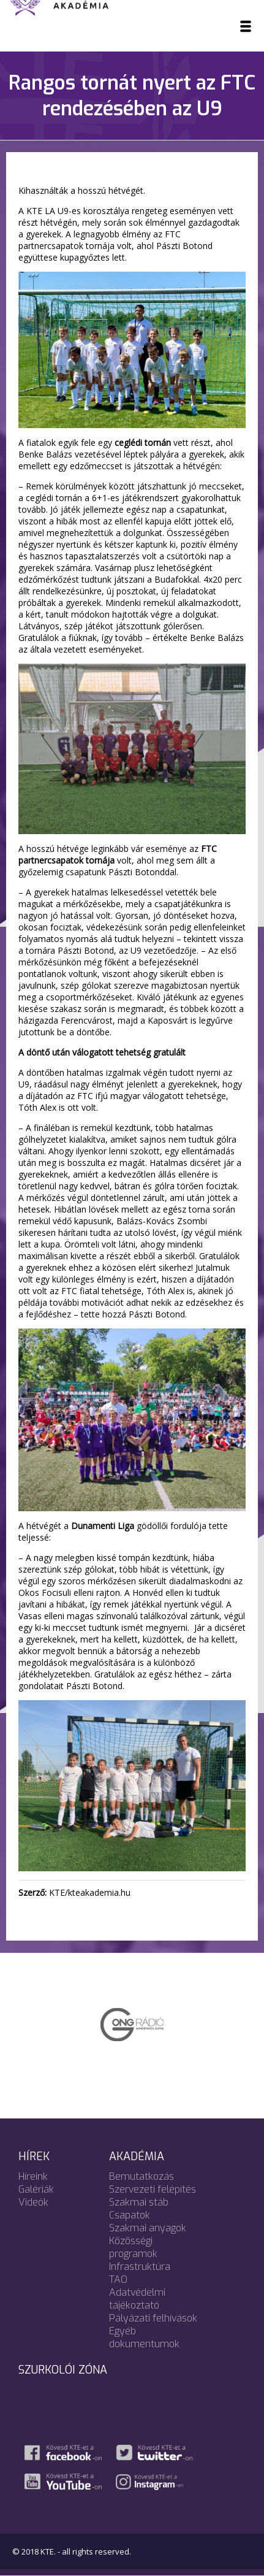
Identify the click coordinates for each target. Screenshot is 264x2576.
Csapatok (129, 2215)
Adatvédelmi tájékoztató (137, 2299)
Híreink (33, 2176)
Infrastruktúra (139, 2266)
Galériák (36, 2189)
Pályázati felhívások (153, 2318)
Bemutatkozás (141, 2176)
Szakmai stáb (138, 2202)
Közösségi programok (133, 2247)
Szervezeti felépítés (152, 2189)
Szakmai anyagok (147, 2227)
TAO (118, 2279)
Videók (33, 2202)
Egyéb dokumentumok (144, 2337)
